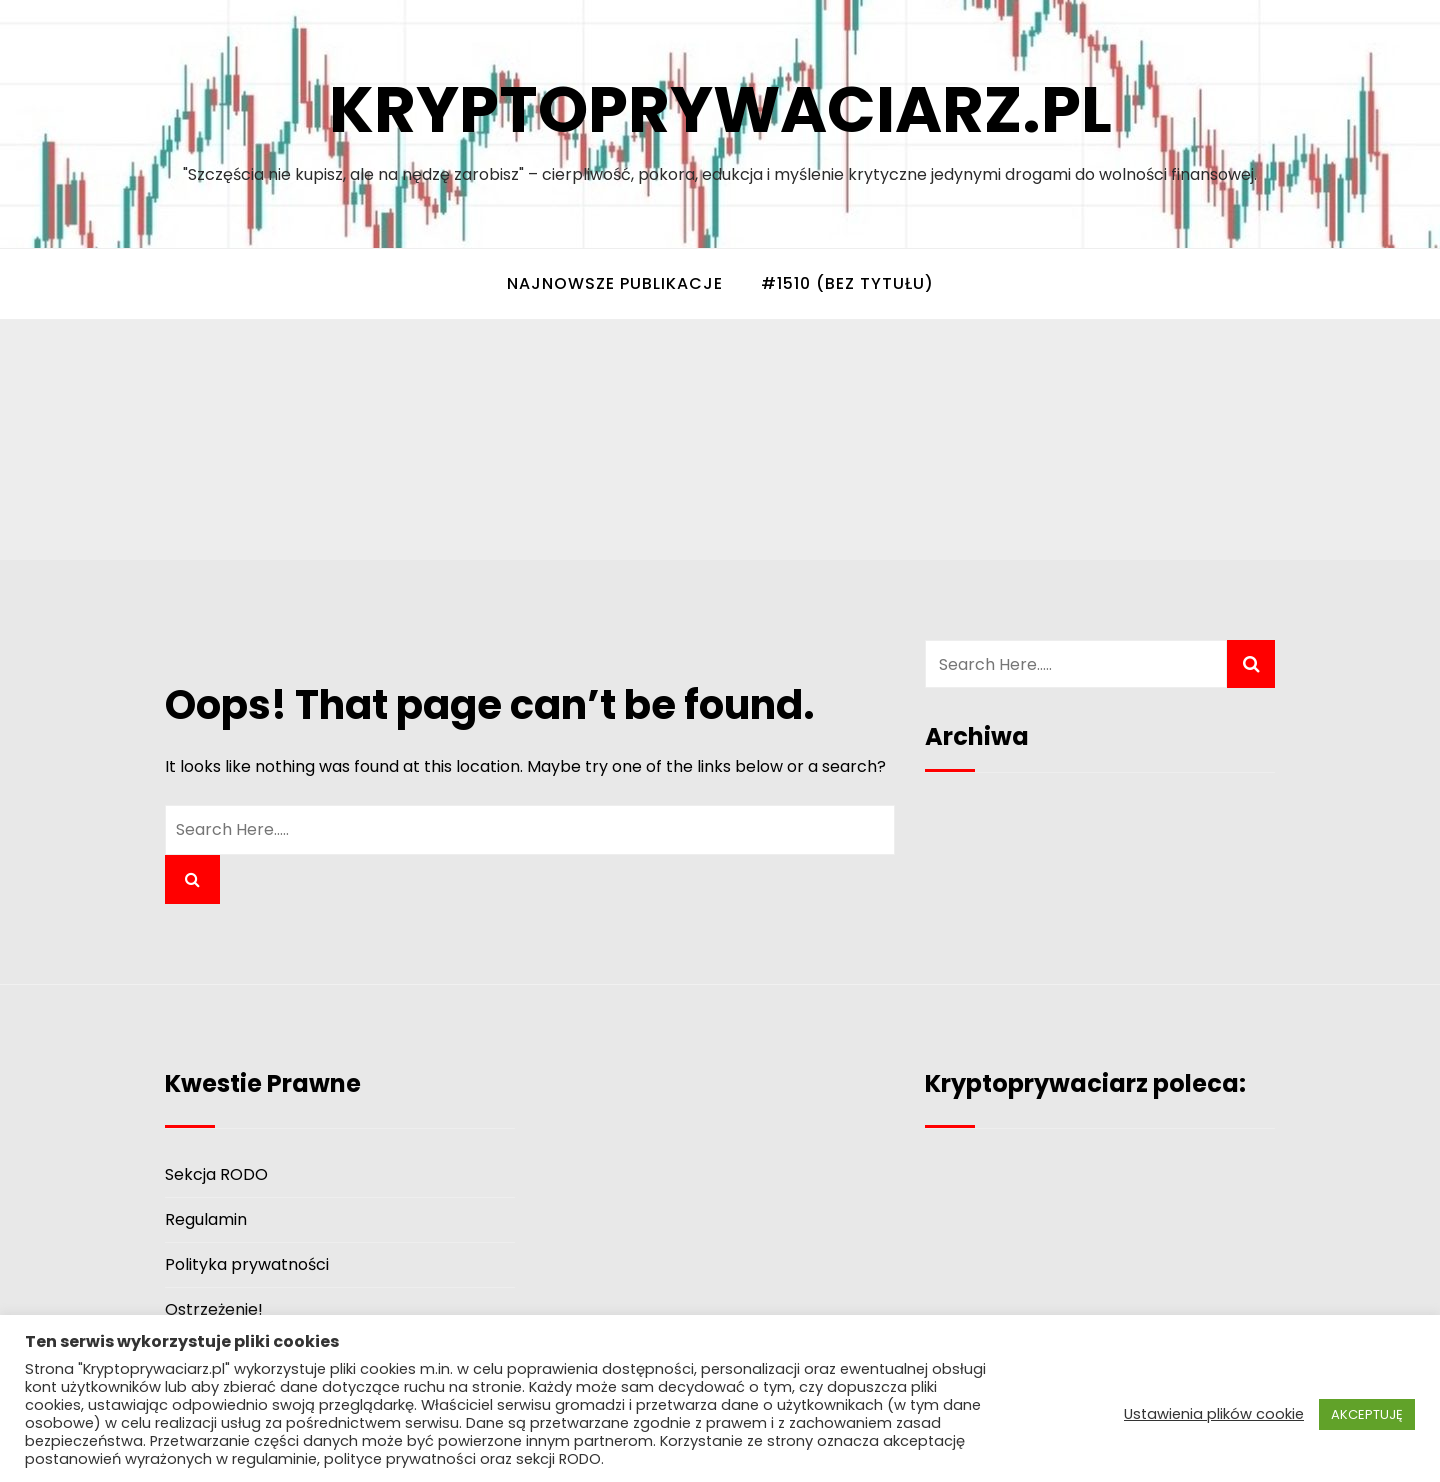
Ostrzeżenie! (214, 1309)
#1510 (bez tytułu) (847, 283)
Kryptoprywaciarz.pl (720, 109)
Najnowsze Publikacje (615, 283)
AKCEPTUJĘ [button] (1367, 1414)
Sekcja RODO (216, 1174)
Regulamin (206, 1219)
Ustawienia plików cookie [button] (1214, 1414)
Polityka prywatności (247, 1264)
